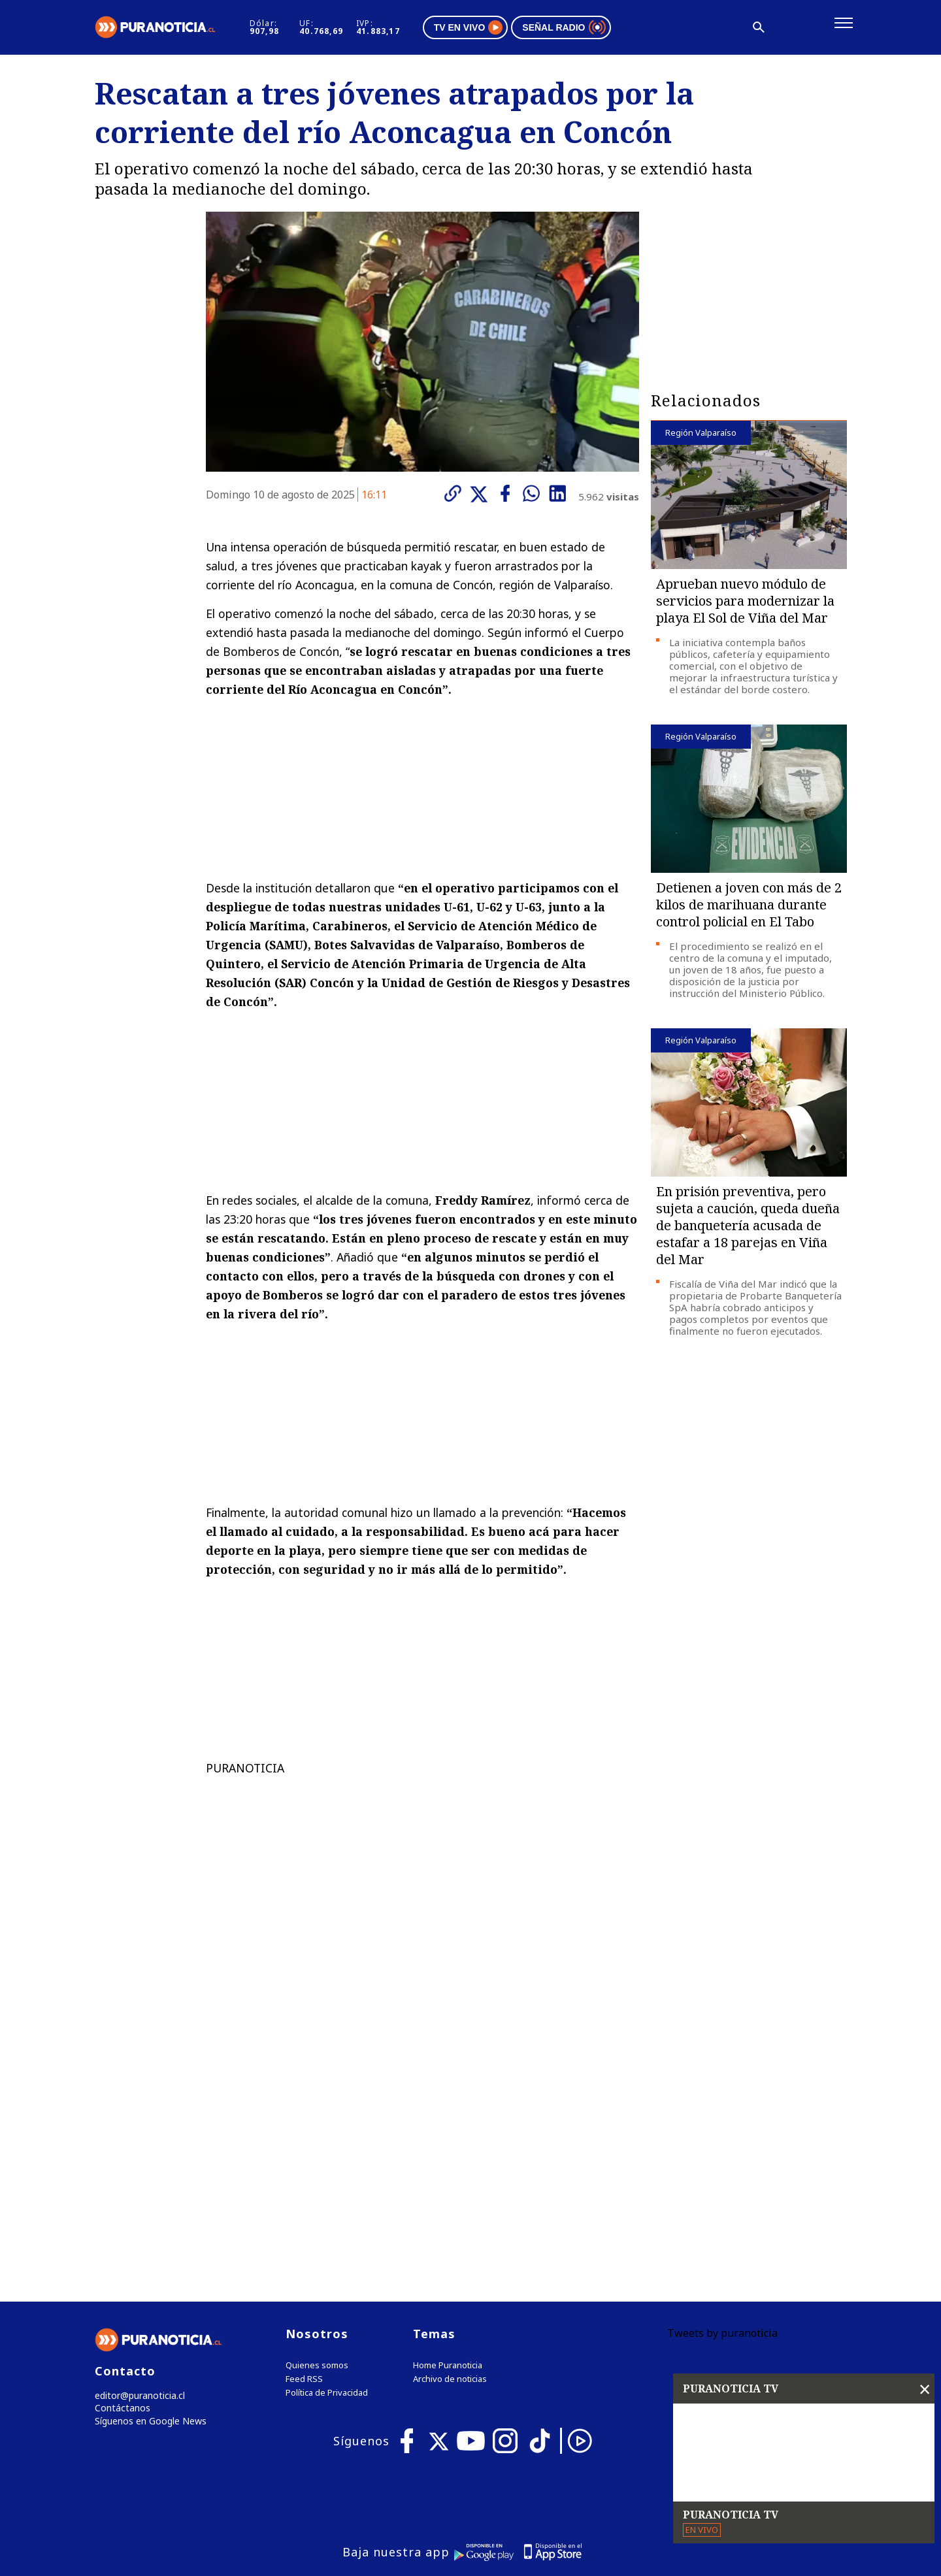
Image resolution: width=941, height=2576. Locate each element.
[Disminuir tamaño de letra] (726, 29)
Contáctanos (119, 2142)
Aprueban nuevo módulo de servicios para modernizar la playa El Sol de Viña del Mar (745, 605)
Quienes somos (317, 2099)
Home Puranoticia (447, 2099)
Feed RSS (304, 2112)
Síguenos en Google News (148, 2156)
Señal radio (605, 29)
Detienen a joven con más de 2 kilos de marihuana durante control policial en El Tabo (749, 909)
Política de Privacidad (327, 2126)
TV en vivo (509, 29)
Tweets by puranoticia (722, 2066)
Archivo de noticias (450, 2112)
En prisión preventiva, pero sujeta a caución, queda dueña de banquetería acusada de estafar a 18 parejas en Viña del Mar (748, 1230)
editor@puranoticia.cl (136, 2129)
